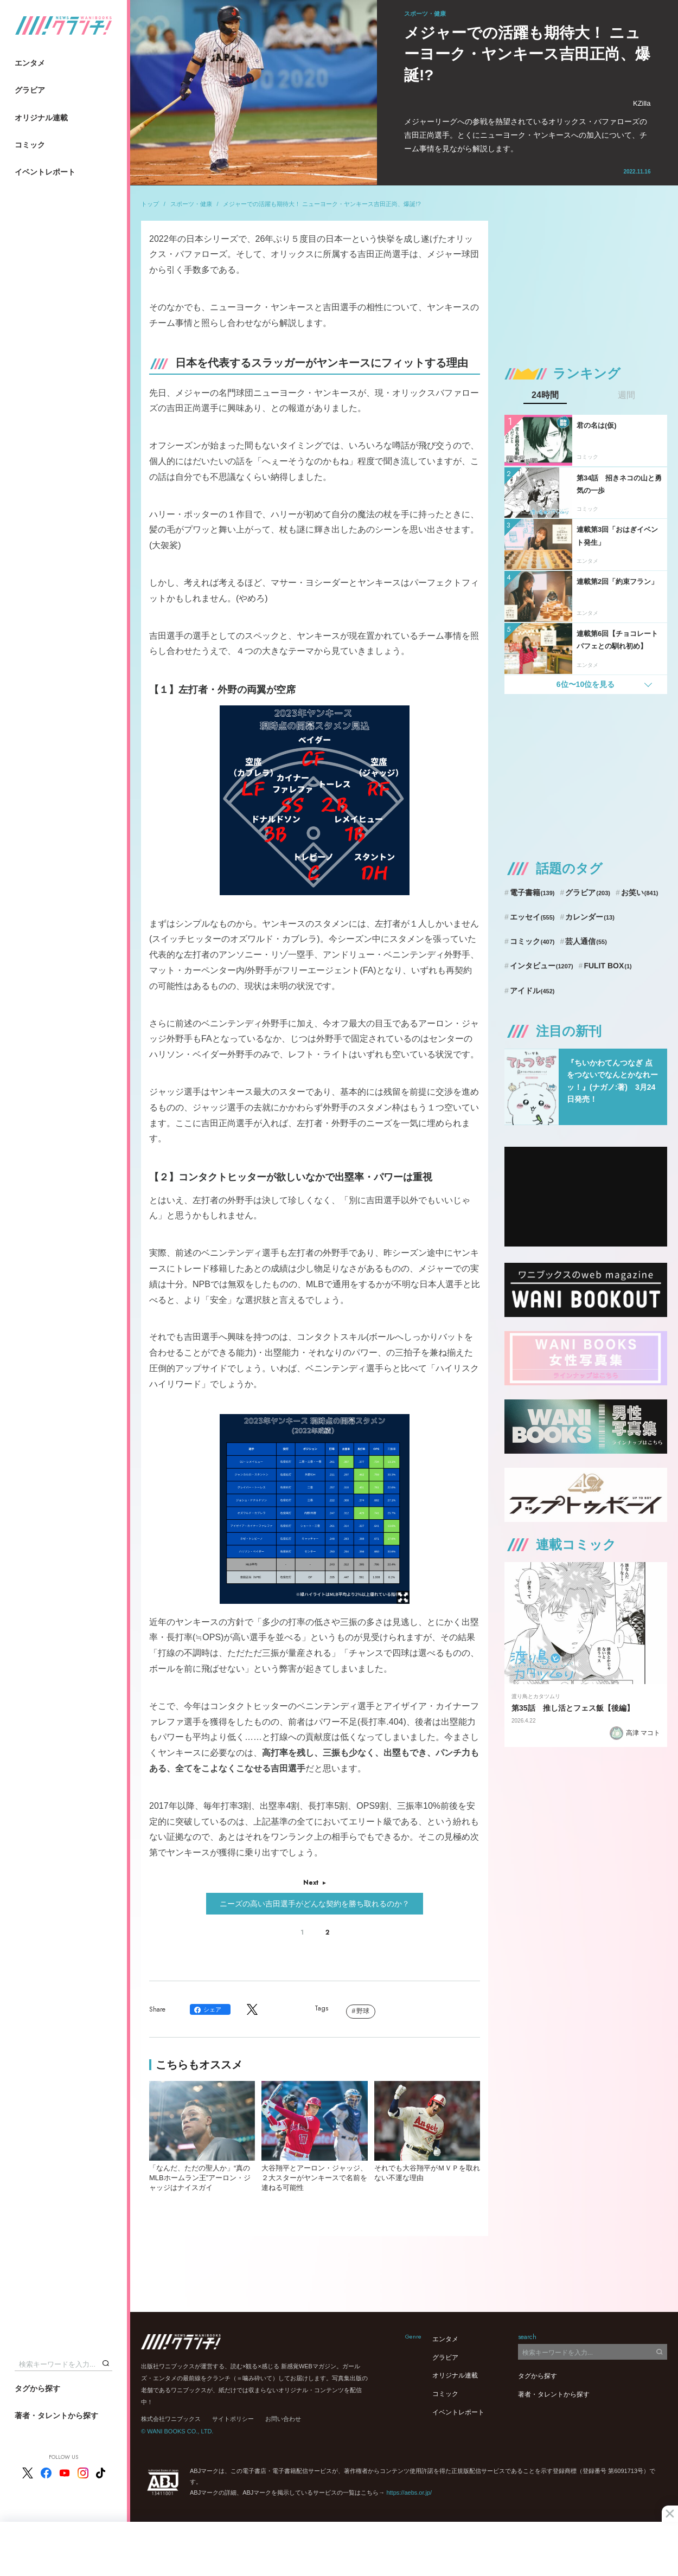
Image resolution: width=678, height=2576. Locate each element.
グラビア (30, 90)
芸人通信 (586, 941)
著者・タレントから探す (56, 2415)
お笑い (639, 892)
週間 (626, 395)
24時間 (545, 395)
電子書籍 (532, 892)
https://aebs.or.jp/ (409, 2492)
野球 (362, 2011)
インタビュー (541, 965)
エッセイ (532, 917)
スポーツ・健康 (191, 204)
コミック (30, 144)
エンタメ (30, 63)
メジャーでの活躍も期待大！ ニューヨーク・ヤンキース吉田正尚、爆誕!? (321, 204)
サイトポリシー (233, 2419)
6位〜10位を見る (586, 684)
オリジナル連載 (41, 117)
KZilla (642, 103)
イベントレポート (45, 172)
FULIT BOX (607, 965)
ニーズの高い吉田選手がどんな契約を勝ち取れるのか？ (315, 1903)
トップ (150, 204)
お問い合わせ (283, 2419)
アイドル (532, 990)
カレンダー (590, 917)
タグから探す (37, 2388)
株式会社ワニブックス (171, 2419)
